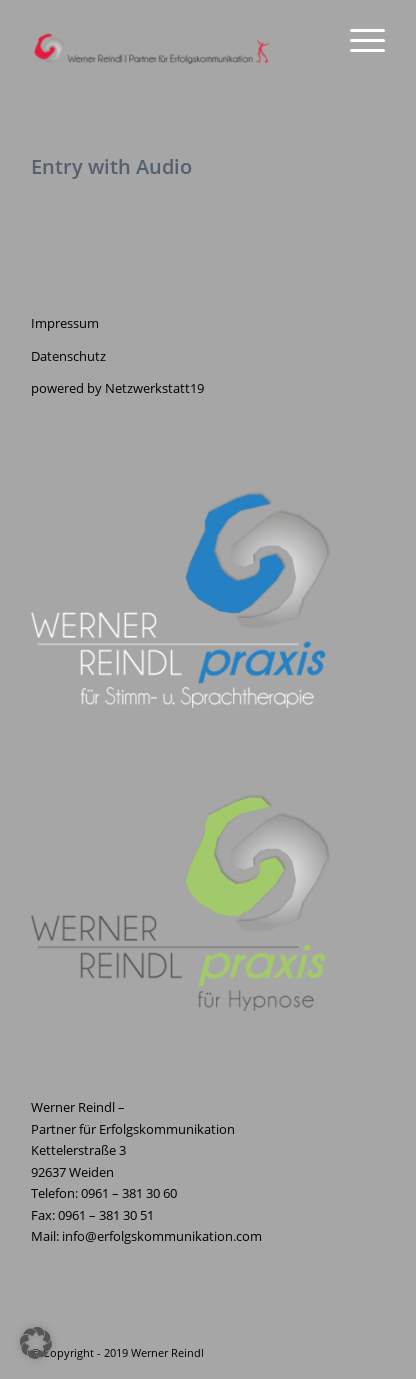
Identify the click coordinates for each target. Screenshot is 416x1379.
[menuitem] (357, 40)
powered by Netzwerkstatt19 (117, 388)
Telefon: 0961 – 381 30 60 (104, 1193)
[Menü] (357, 40)
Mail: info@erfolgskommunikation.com (146, 1236)
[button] (36, 1343)
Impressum (65, 323)
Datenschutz (68, 356)
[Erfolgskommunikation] (172, 40)
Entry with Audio (111, 166)
